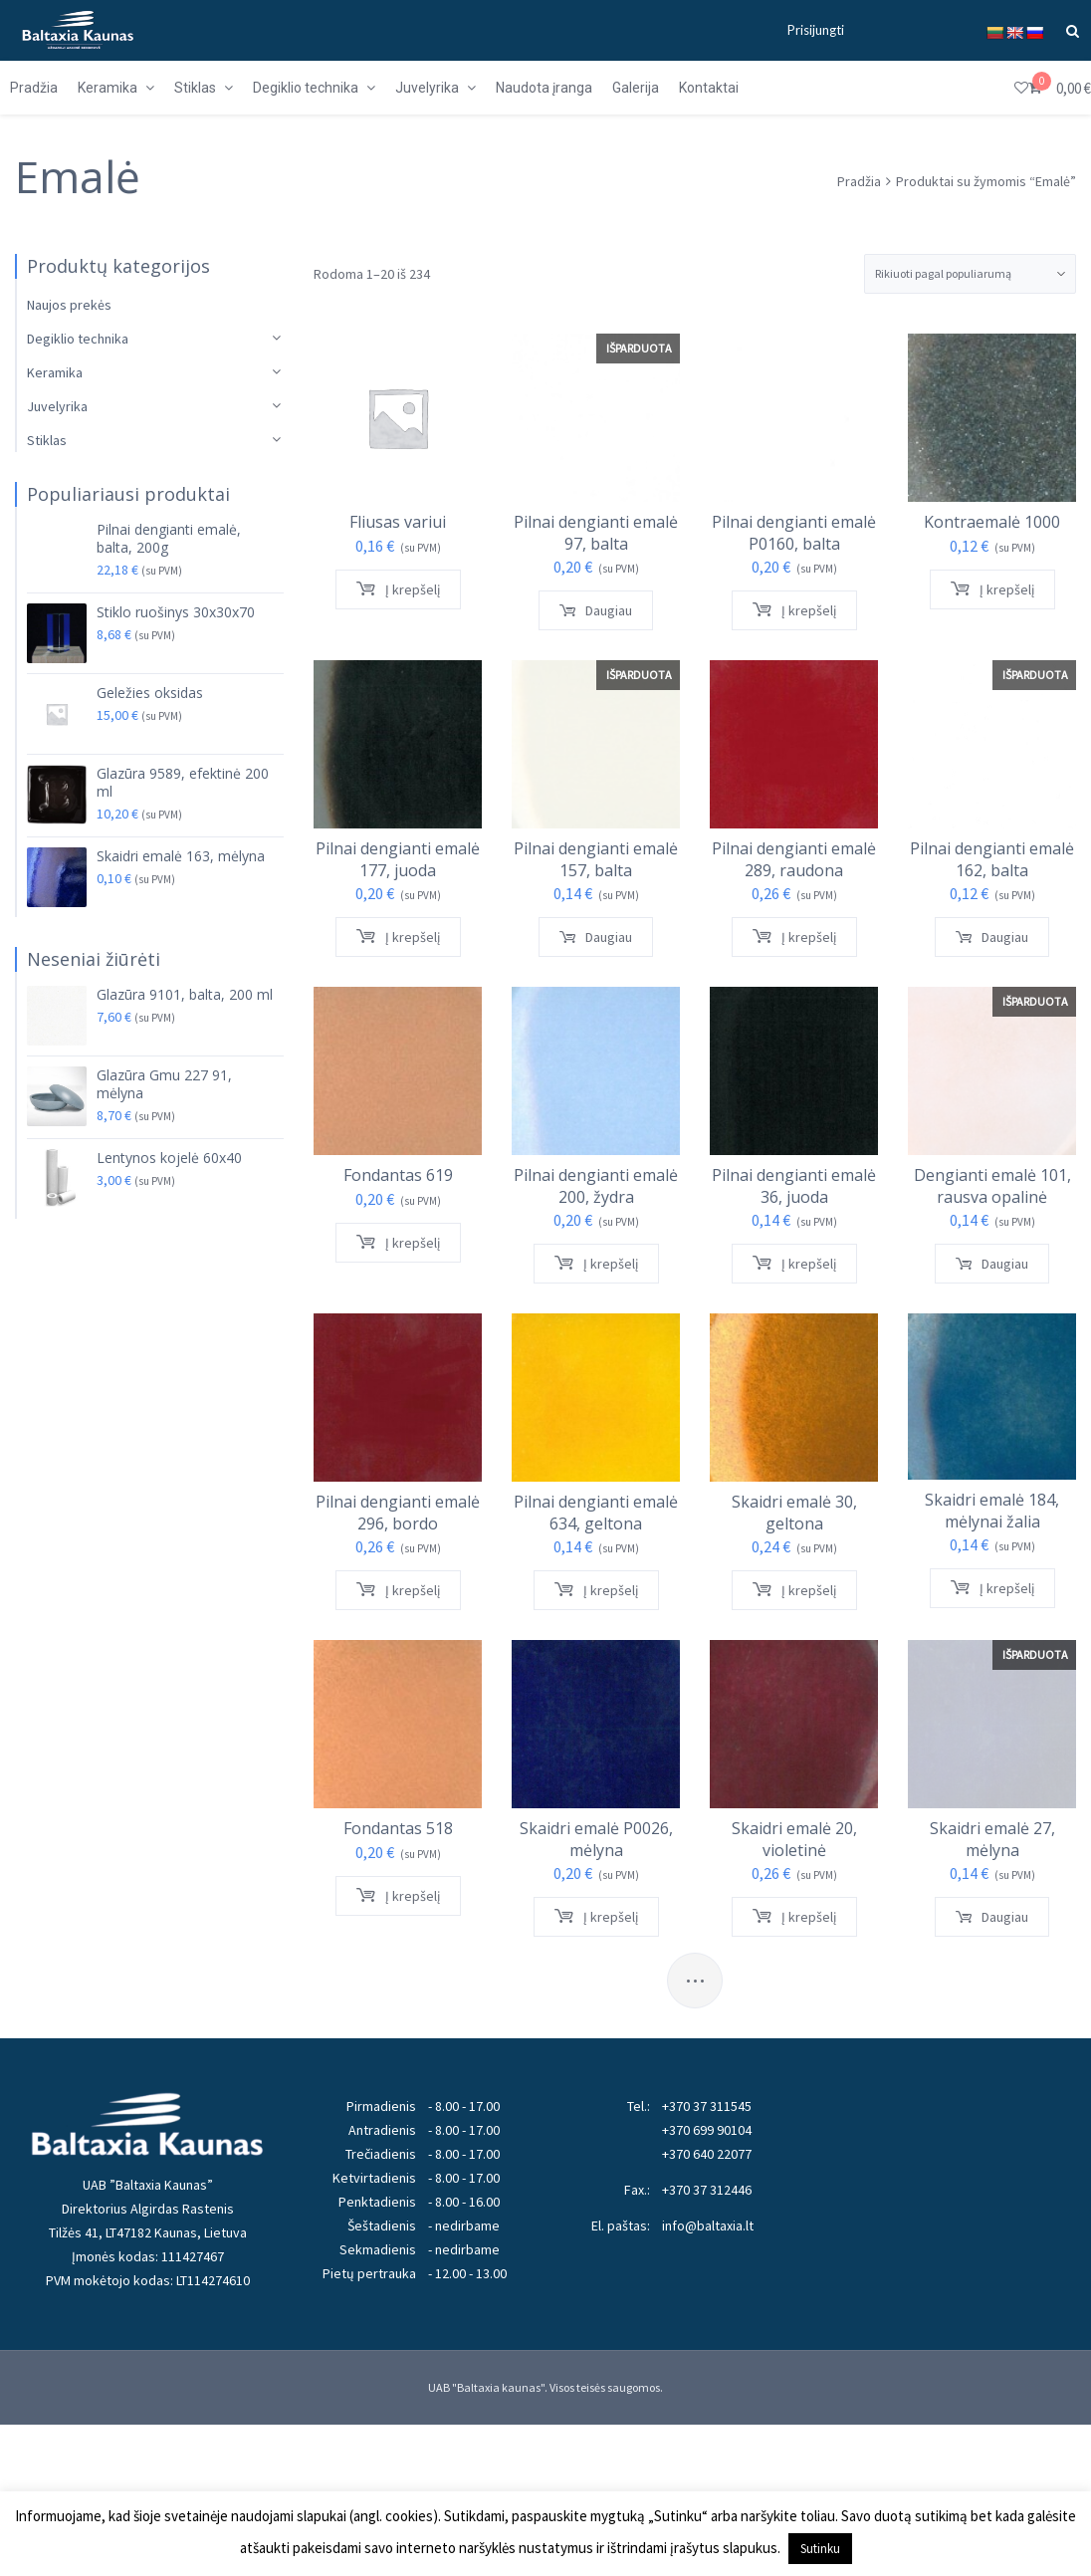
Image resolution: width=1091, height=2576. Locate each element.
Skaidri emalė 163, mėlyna (181, 856)
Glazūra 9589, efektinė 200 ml (183, 783)
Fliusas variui (397, 522)
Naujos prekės (69, 305)
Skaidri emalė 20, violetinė (752, 1813)
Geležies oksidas (150, 693)
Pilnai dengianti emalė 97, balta (575, 533)
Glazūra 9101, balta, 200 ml (185, 995)
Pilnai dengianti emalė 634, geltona (574, 1495)
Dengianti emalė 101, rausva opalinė (928, 1177)
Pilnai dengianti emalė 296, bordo (397, 1495)
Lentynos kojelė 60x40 (169, 1158)
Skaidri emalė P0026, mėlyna (574, 1813)
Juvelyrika (57, 406)
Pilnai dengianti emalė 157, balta (575, 851)
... (695, 1974)
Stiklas (47, 440)
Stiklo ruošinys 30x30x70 (176, 612)
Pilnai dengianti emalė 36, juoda (751, 1177)
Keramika (55, 372)
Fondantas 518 (397, 1803)
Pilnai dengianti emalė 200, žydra (574, 1177)
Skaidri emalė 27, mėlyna (928, 1813)
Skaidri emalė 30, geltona (752, 1495)
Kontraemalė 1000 (928, 522)
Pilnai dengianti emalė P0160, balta (752, 533)
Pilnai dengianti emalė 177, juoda (398, 851)
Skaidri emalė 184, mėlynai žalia (928, 1494)
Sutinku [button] (820, 2548)
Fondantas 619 (397, 1166)
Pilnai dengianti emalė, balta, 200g (169, 539)
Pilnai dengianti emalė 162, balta (928, 851)
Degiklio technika (77, 339)
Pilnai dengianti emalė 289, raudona (752, 851)
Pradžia (859, 181)
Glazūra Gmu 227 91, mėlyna (164, 1084)
